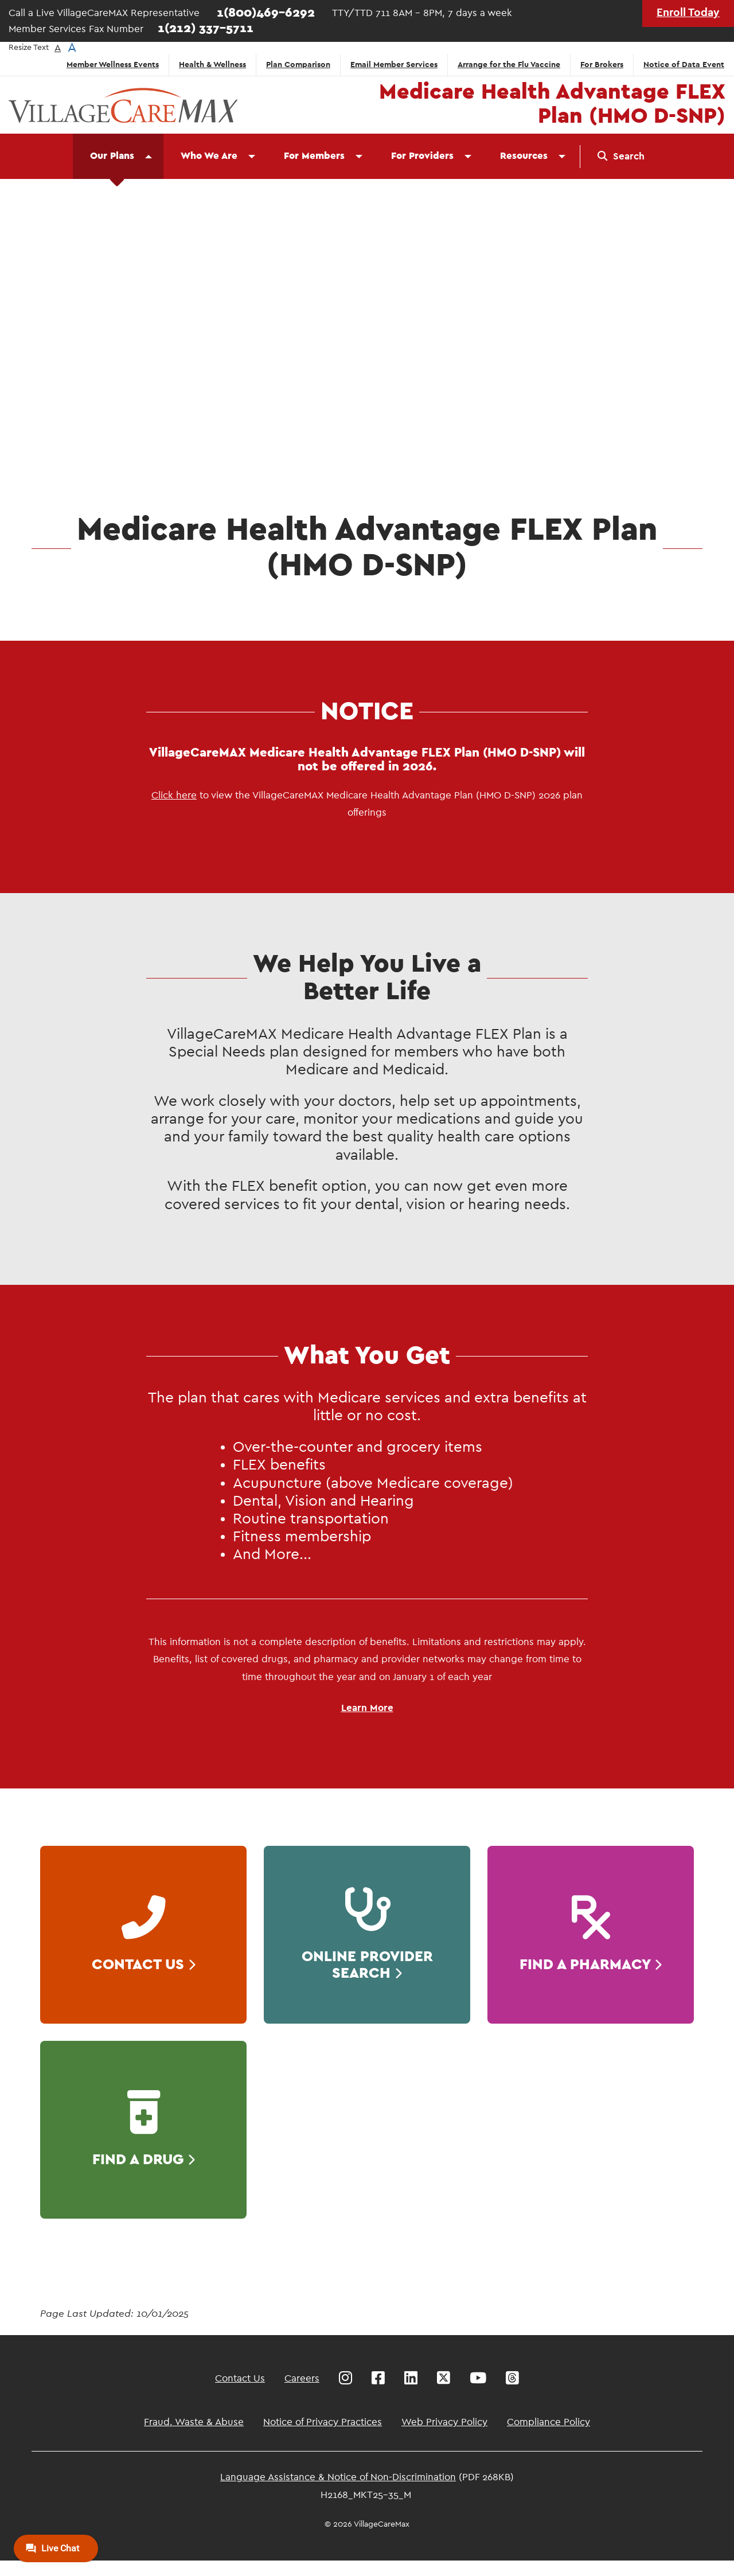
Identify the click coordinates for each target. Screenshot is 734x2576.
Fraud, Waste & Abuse (194, 2422)
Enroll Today (688, 12)
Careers (301, 2378)
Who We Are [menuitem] (209, 156)
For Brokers (601, 65)
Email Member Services (394, 65)
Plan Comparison (298, 65)
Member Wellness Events (113, 65)
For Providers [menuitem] (422, 156)
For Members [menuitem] (314, 156)
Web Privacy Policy (444, 2422)
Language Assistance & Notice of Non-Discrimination (338, 2477)
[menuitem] (621, 156)
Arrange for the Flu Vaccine (509, 65)
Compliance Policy (548, 2422)
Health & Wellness (212, 65)
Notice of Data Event (683, 65)
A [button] (57, 48)
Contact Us (240, 2378)
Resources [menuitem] (524, 156)
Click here (174, 795)
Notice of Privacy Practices (322, 2422)
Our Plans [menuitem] (112, 156)
